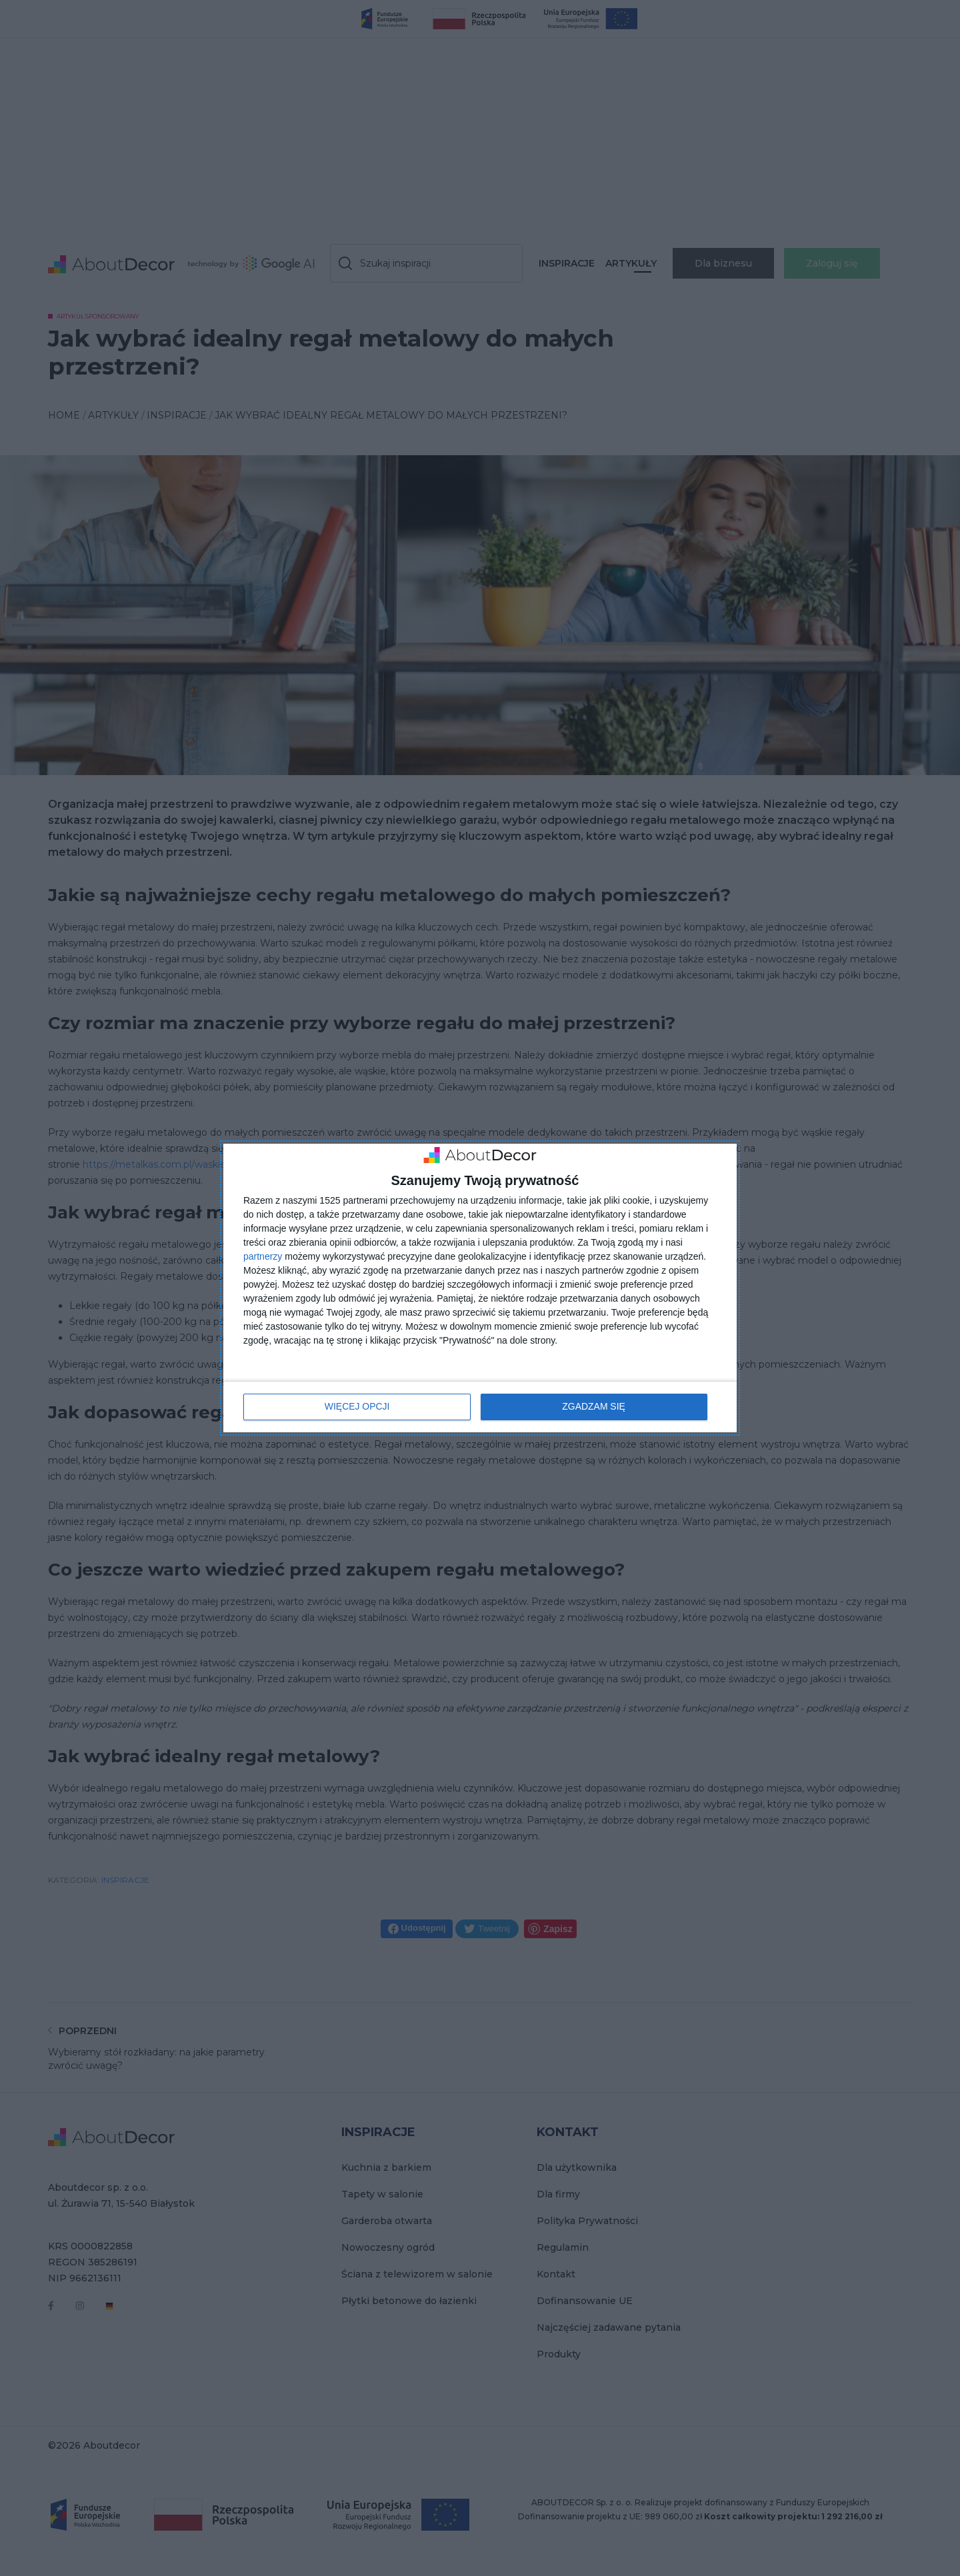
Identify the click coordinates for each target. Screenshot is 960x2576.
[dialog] (480, 1288)
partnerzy (262, 1256)
